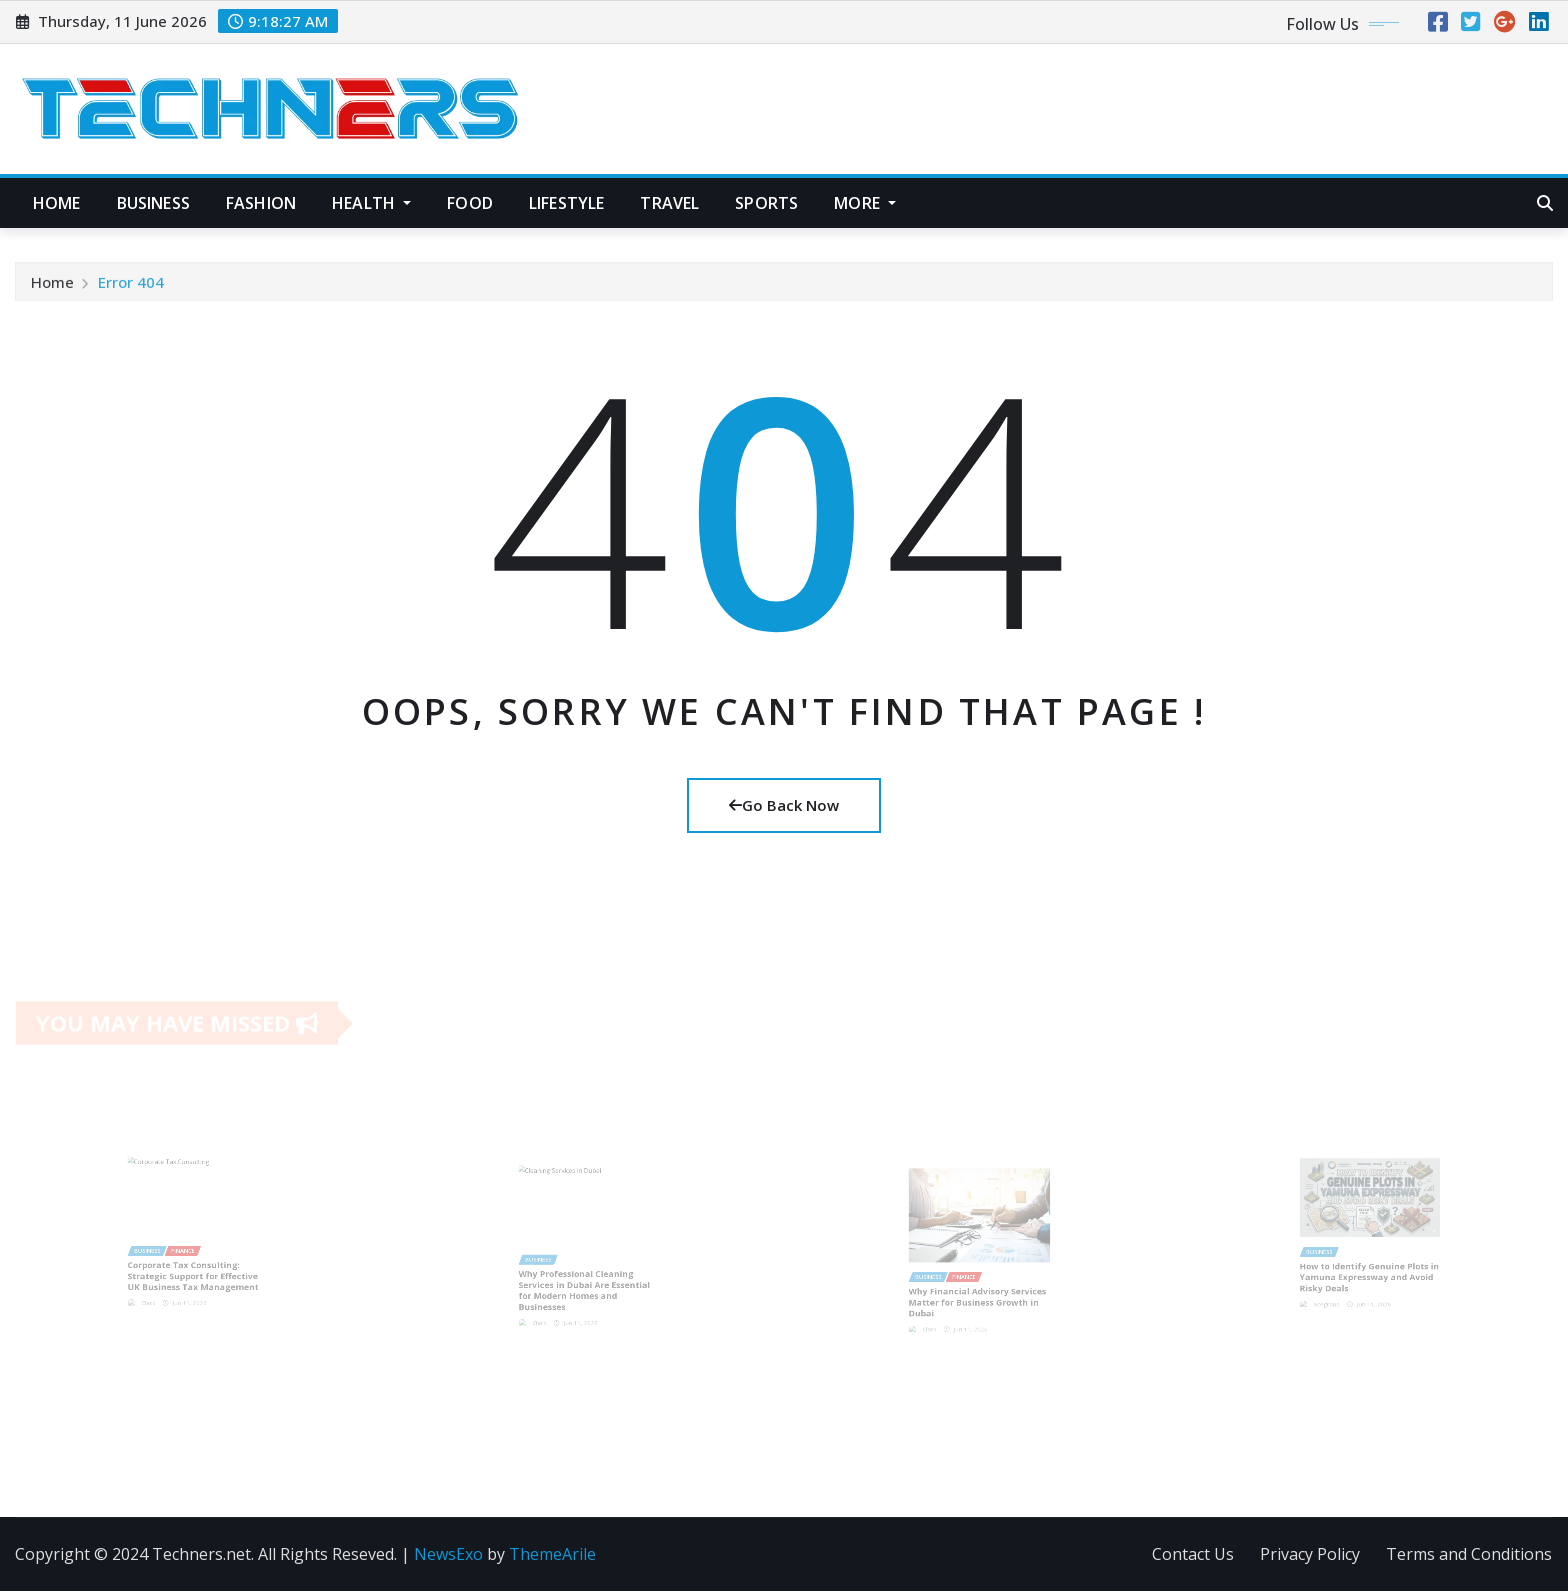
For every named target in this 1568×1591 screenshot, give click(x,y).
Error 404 (131, 286)
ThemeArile (552, 1554)
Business (153, 203)
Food (470, 203)
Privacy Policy (1310, 1554)
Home (57, 203)
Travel (669, 203)
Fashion (261, 203)
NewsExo (448, 1554)
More (865, 203)
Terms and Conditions (1469, 1554)
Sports (766, 203)
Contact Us (1193, 1554)
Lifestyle (566, 203)
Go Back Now (784, 805)
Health (371, 203)
